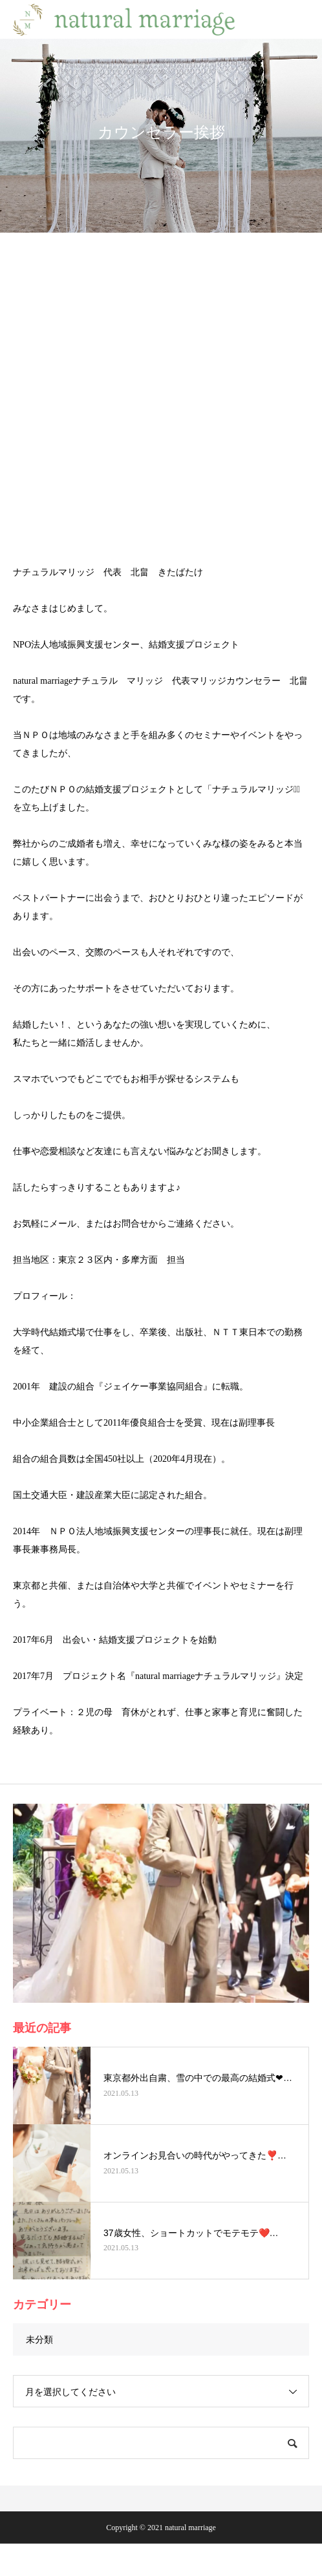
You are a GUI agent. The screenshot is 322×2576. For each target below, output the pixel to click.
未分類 (39, 2339)
